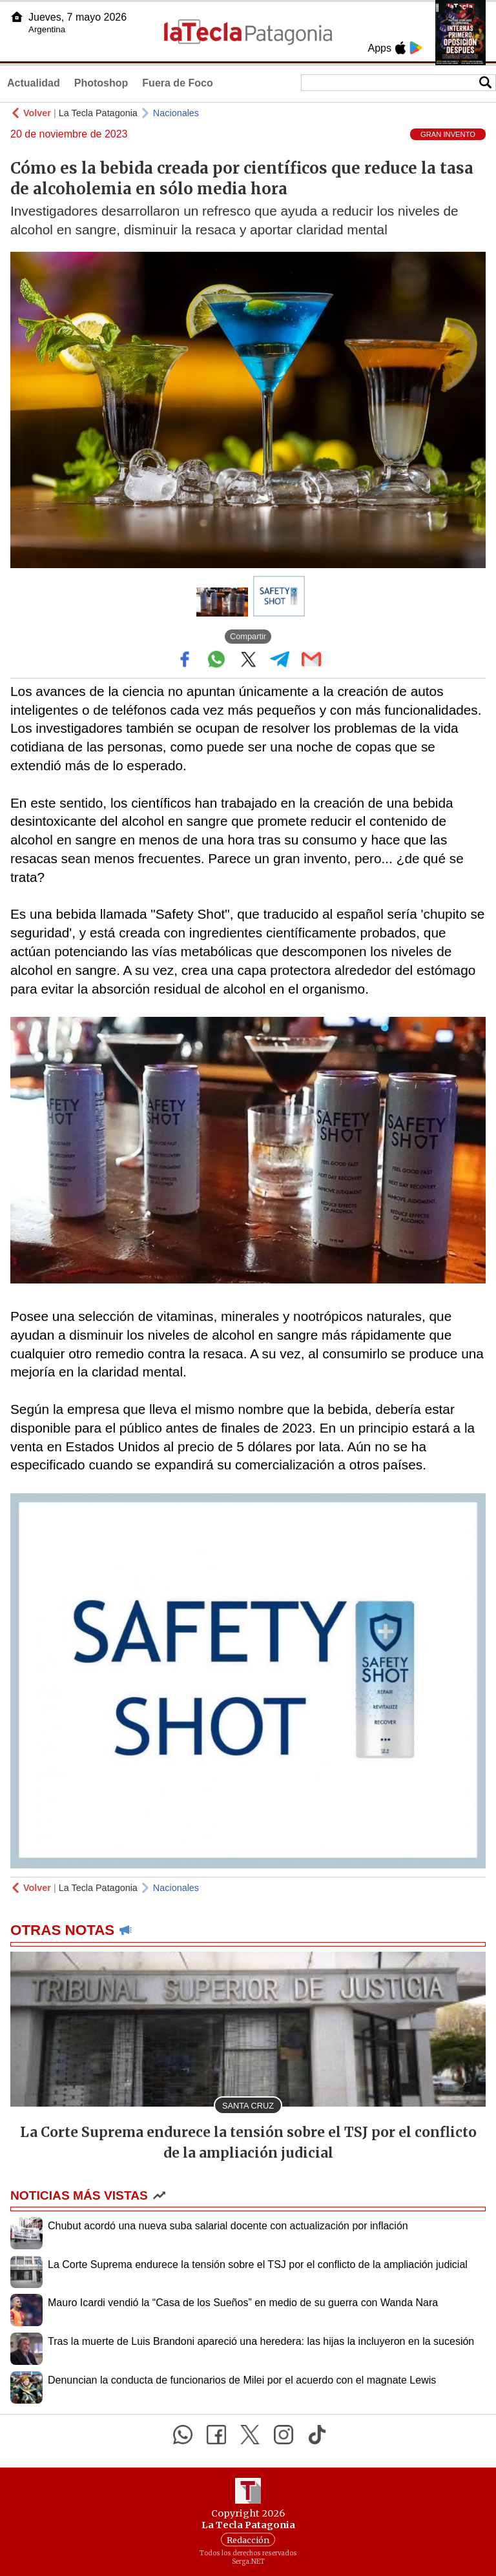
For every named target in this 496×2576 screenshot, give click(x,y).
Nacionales (176, 113)
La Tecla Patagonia (98, 113)
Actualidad (33, 82)
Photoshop (101, 82)
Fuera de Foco (177, 82)
